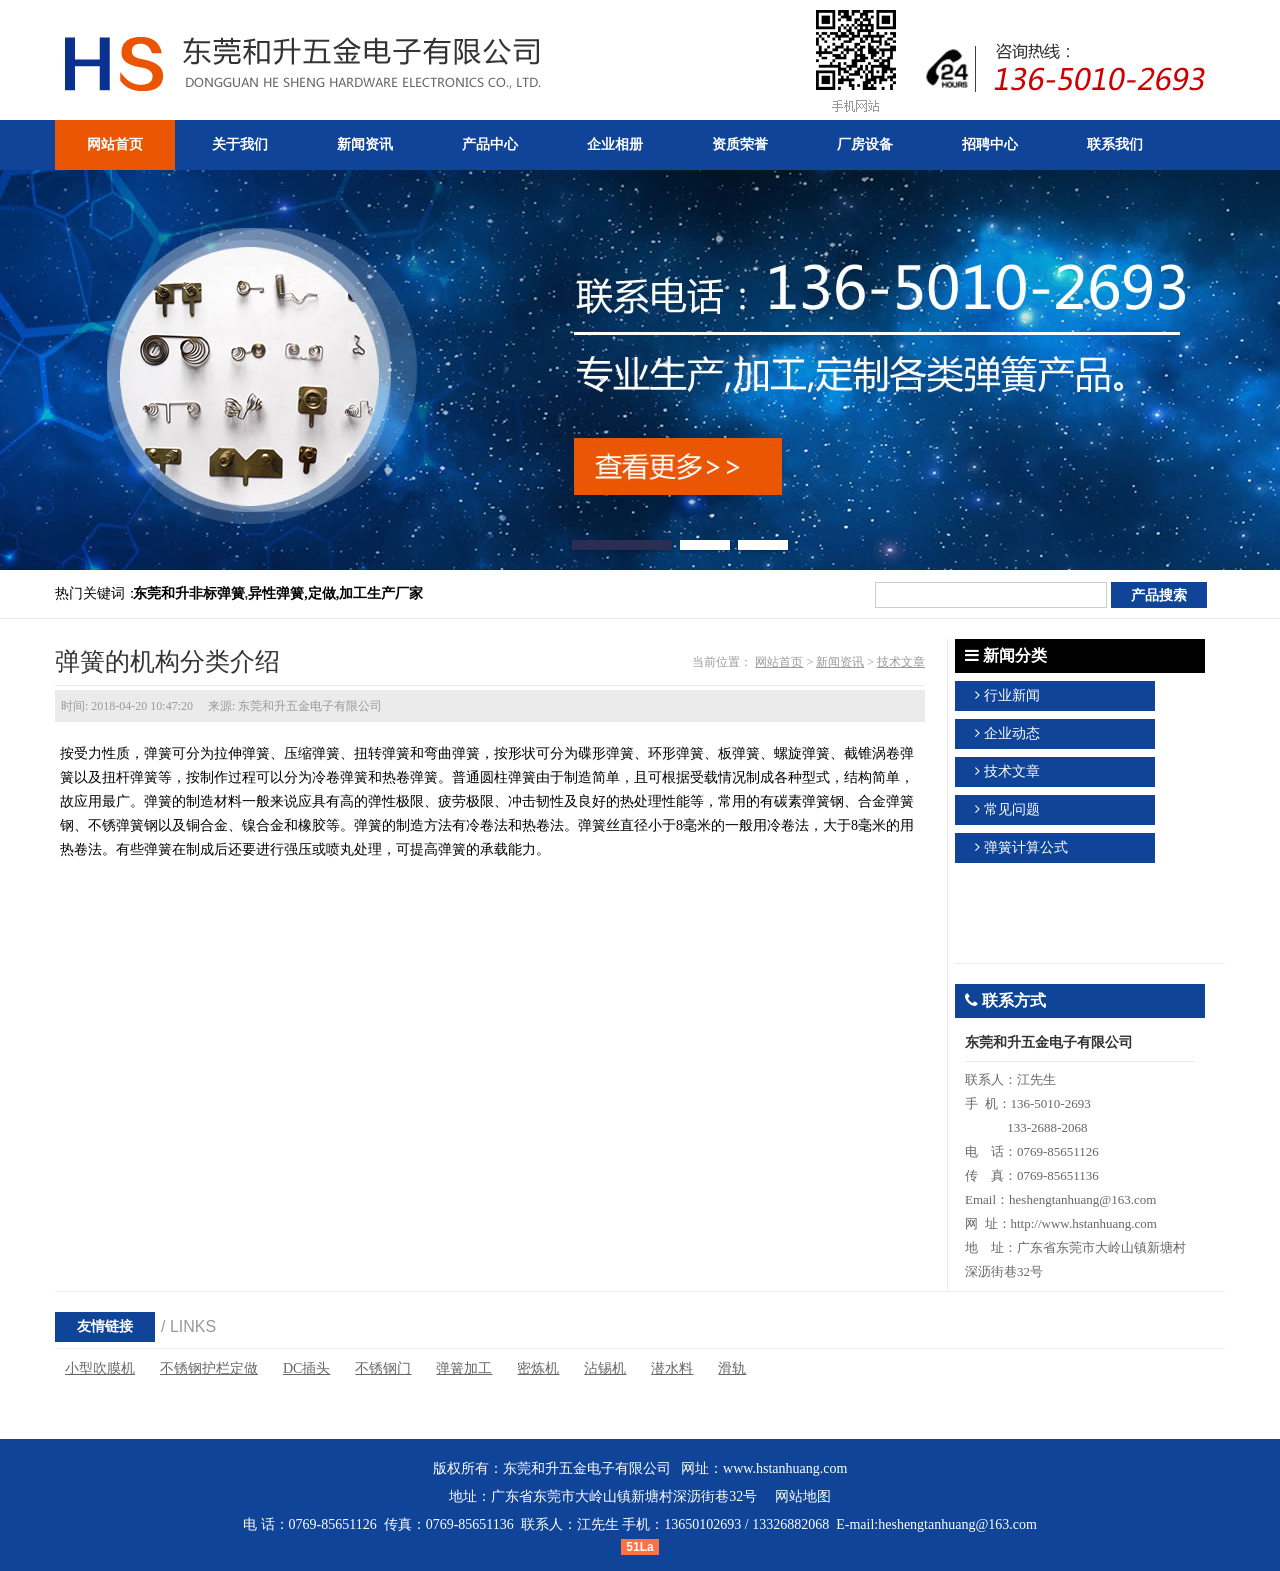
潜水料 (672, 1368)
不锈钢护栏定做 (209, 1368)
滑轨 (732, 1368)
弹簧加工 (464, 1368)
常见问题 (1012, 809)
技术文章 (901, 662)
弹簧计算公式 (1026, 847)
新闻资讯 (840, 662)
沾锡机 (605, 1368)
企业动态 (1012, 733)
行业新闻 (1012, 695)
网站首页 (779, 662)
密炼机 (538, 1368)
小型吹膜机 (100, 1368)
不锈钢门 (383, 1368)
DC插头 (306, 1368)
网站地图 (803, 1496)
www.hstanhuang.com (785, 1468)
